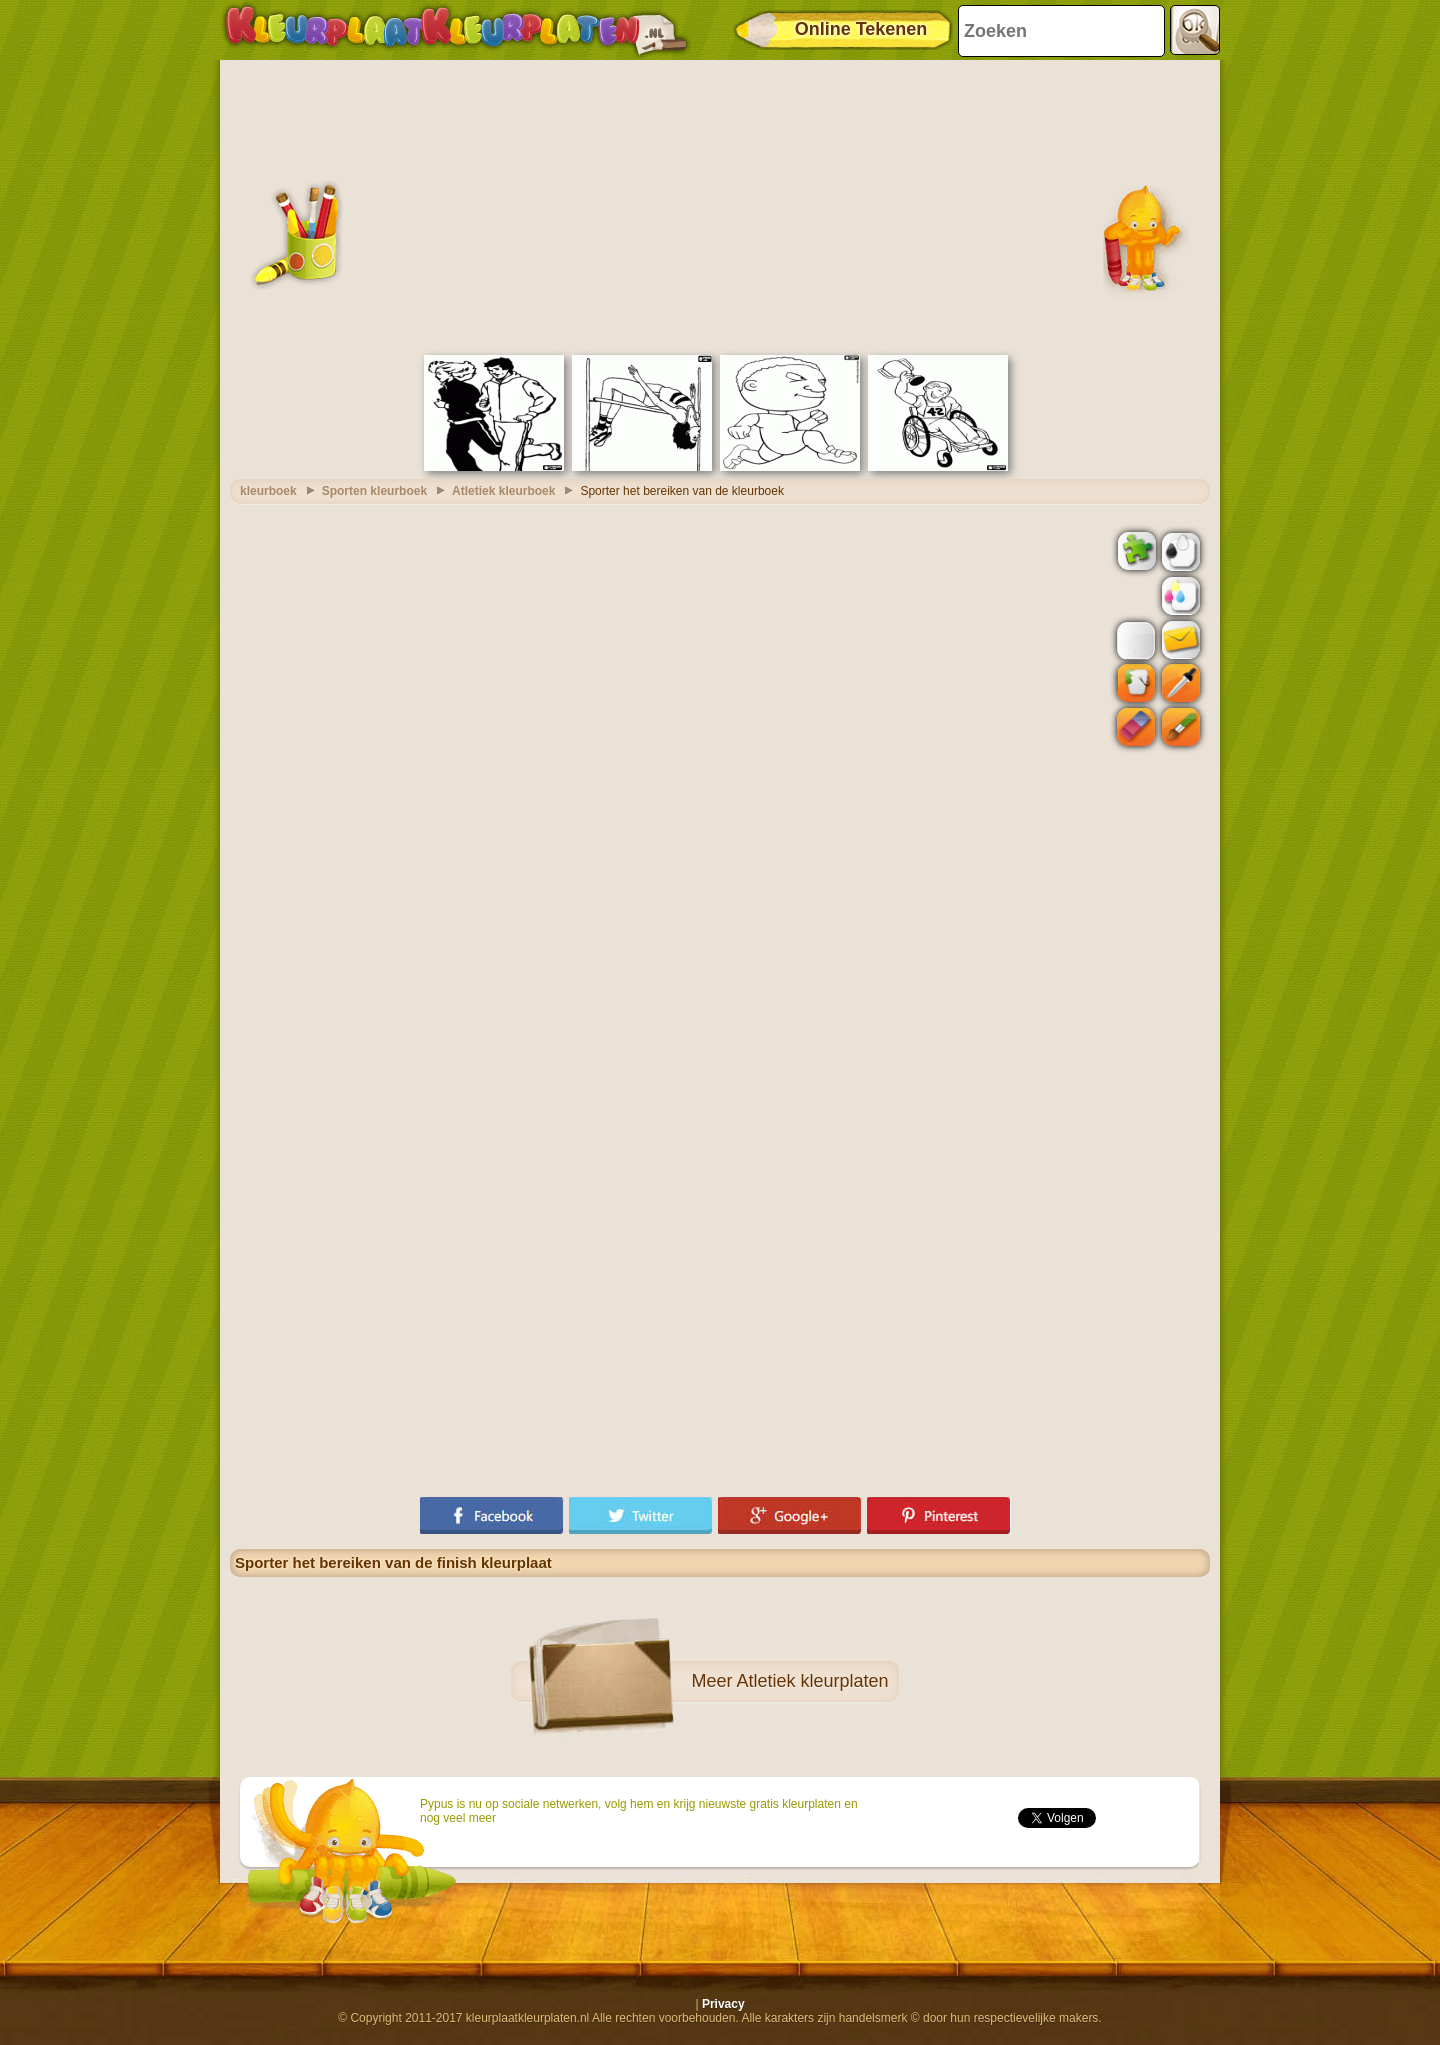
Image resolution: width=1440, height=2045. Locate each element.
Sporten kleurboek (374, 491)
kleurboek (268, 491)
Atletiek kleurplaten (812, 1681)
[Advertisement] (720, 205)
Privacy (723, 2004)
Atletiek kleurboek (503, 491)
